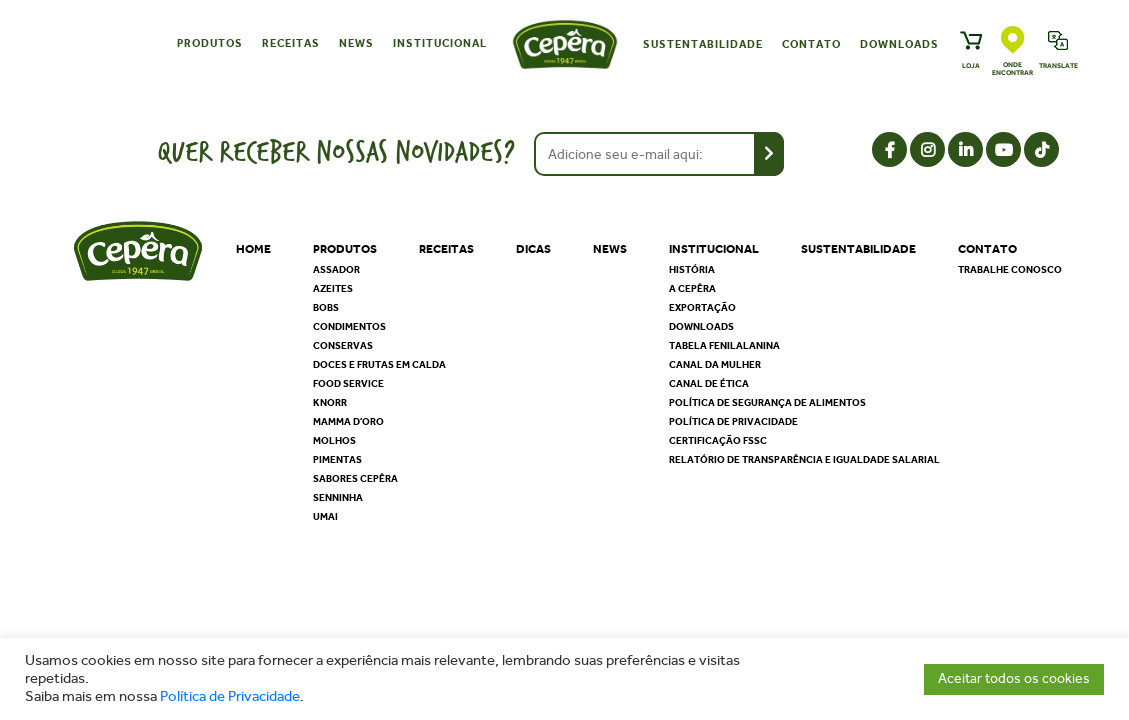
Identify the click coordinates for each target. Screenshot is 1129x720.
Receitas (291, 43)
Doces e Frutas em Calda (379, 365)
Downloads (899, 44)
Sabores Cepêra (355, 479)
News (356, 43)
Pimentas (337, 460)
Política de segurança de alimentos (767, 403)
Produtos (210, 43)
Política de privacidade (733, 422)
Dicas (533, 249)
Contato (811, 44)
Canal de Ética (709, 384)
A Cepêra (692, 289)
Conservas (343, 346)
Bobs (326, 308)
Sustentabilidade (703, 44)
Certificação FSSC (718, 441)
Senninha (338, 498)
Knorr (330, 403)
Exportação (702, 308)
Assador (336, 270)
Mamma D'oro (348, 422)
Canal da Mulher (715, 365)
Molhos (334, 441)
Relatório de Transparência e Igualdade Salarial (804, 460)
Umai (325, 517)
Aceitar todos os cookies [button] (1014, 678)
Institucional (440, 43)
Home (253, 249)
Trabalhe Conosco (1010, 270)
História (692, 270)
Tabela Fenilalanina (724, 346)
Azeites (333, 289)
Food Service (348, 384)
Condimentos (349, 327)
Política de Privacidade (230, 696)
